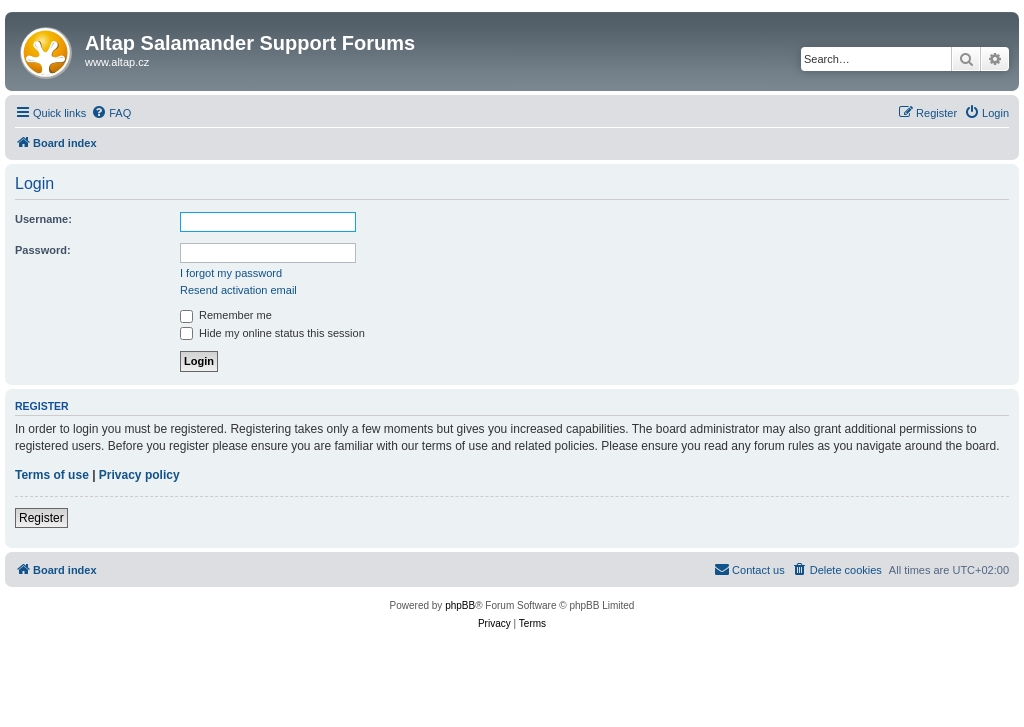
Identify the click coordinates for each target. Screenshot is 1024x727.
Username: (43, 219)
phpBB (460, 605)
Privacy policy (139, 475)
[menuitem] (111, 113)
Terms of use (52, 475)
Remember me (226, 315)
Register (41, 518)
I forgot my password (231, 273)
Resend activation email (238, 290)
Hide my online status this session (272, 333)
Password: (43, 250)
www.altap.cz (117, 62)
